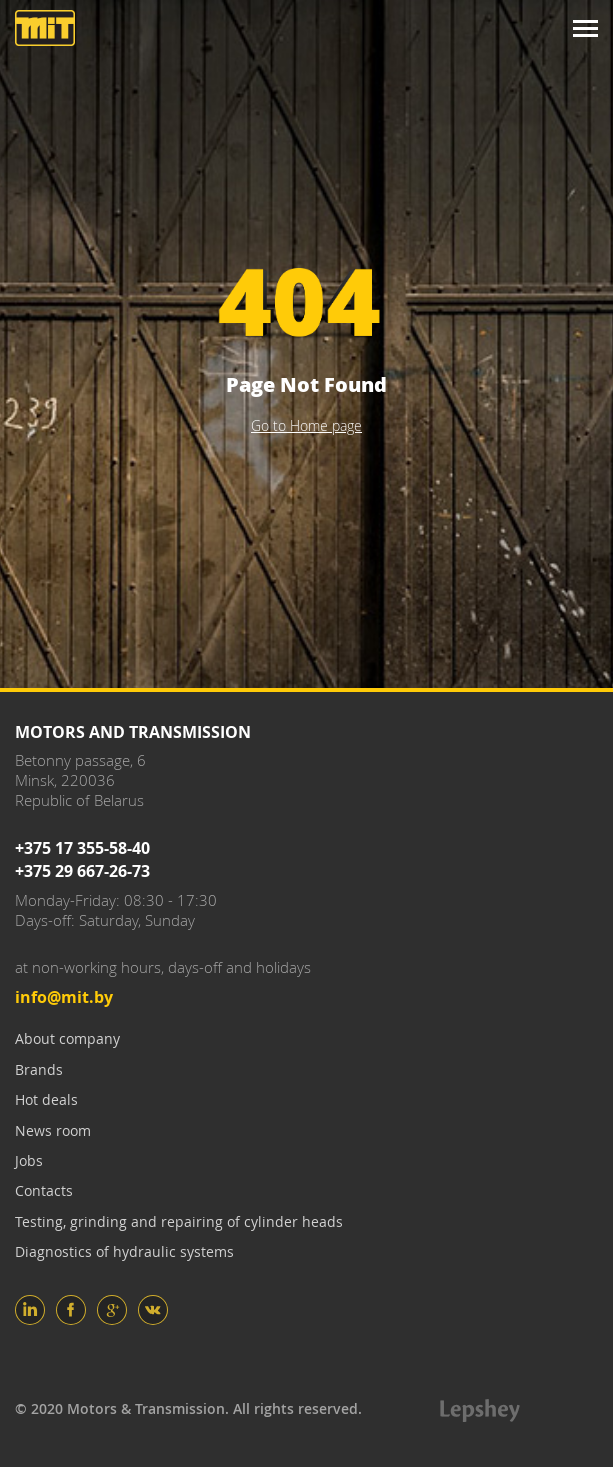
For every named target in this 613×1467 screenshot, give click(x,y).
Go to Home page (306, 425)
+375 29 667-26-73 (82, 871)
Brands (39, 1069)
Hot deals (46, 1099)
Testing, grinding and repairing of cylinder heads (179, 1221)
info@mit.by (64, 997)
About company (67, 1038)
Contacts (44, 1190)
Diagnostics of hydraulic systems (124, 1251)
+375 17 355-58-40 (82, 848)
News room (53, 1130)
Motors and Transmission (45, 28)
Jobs (29, 1160)
